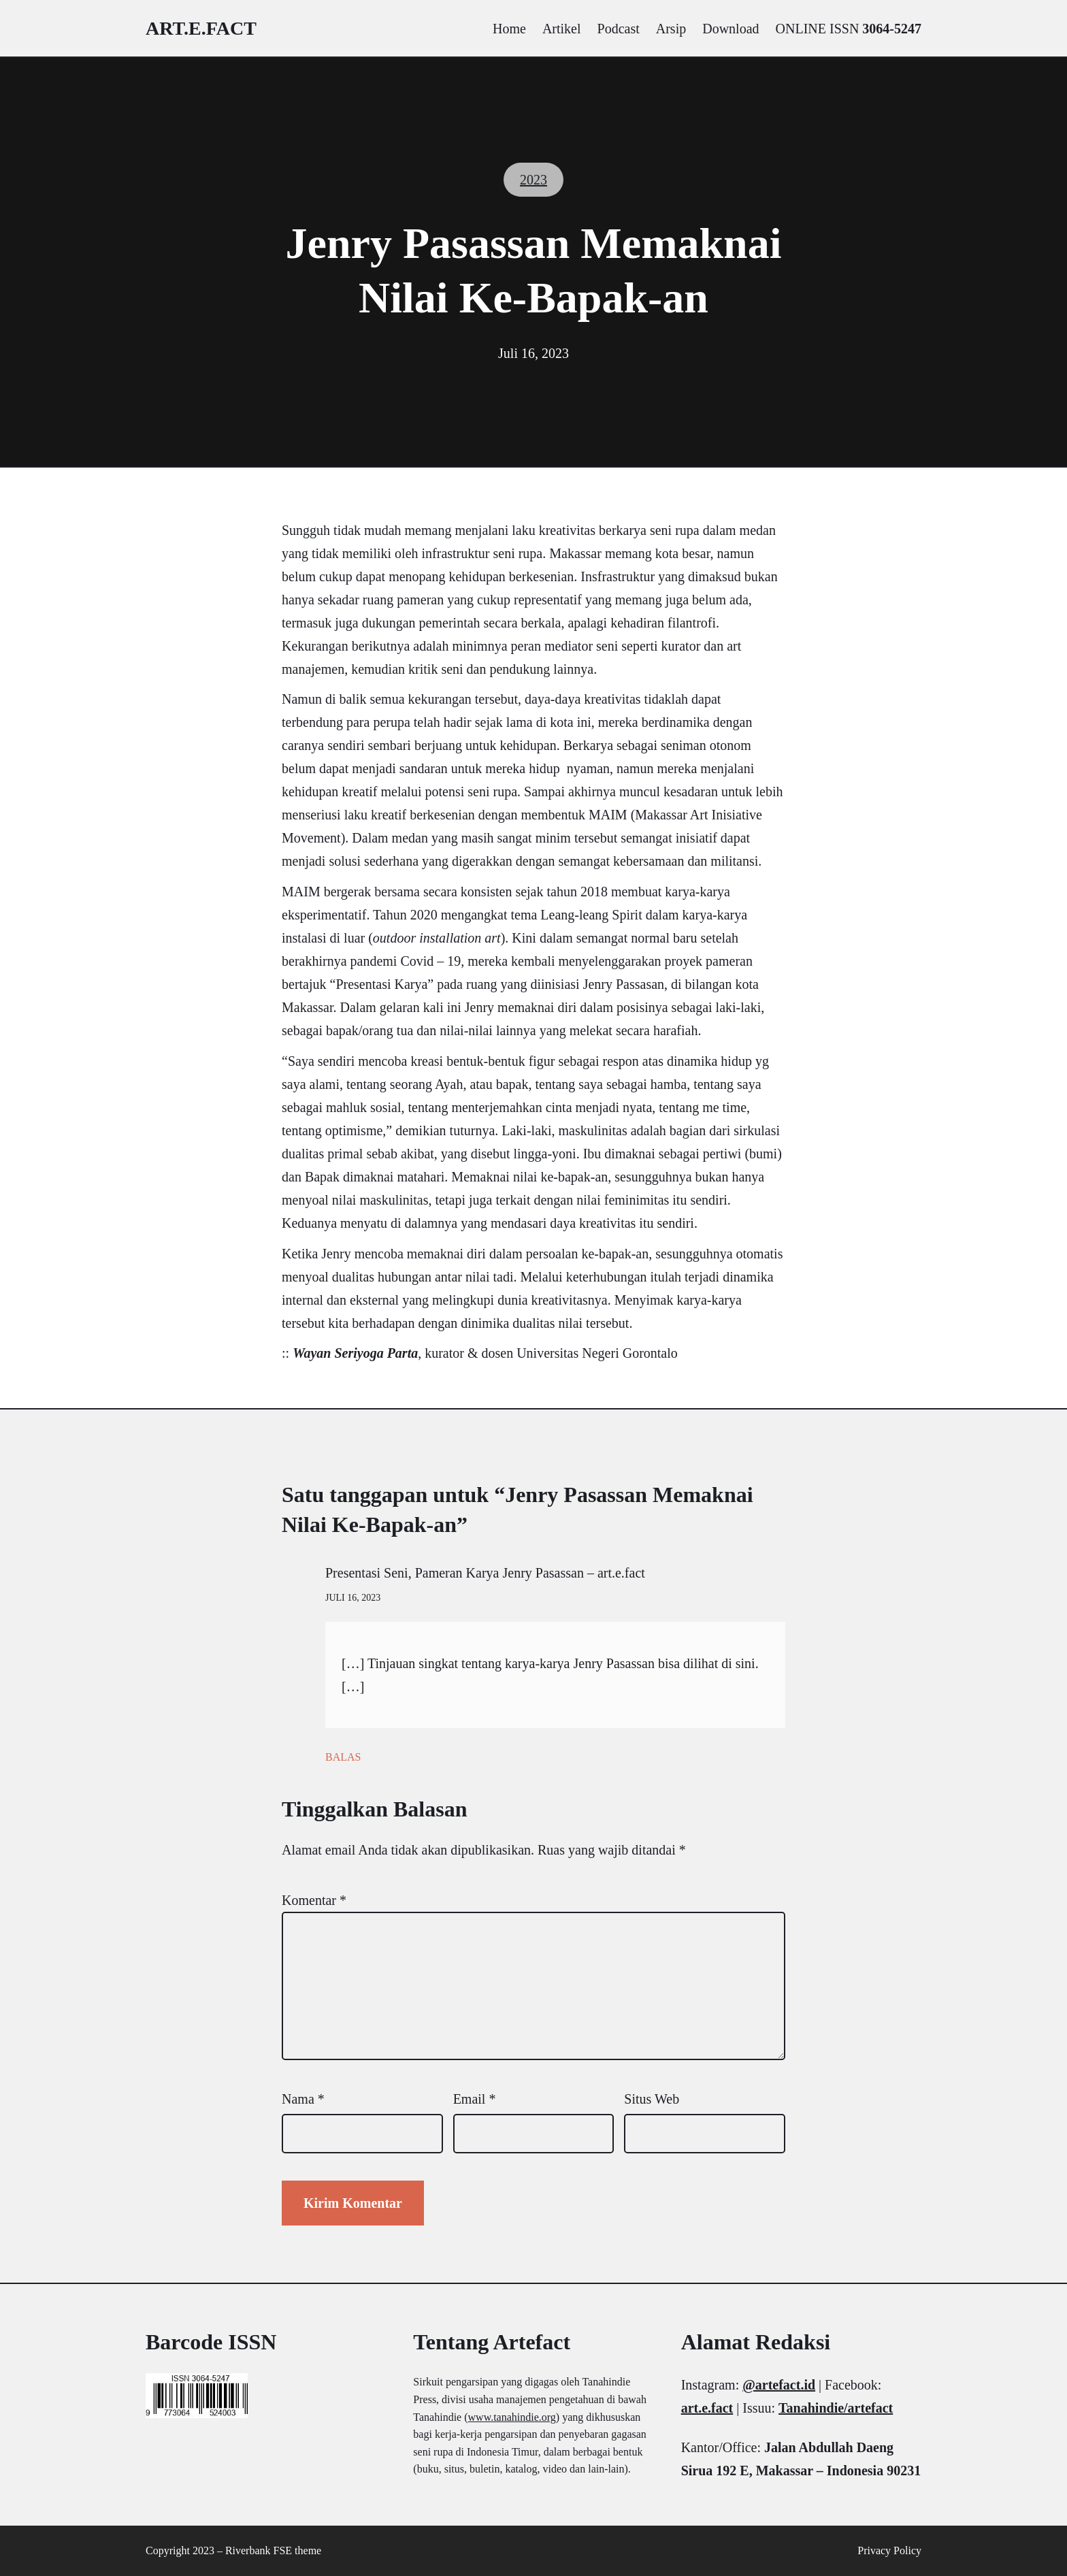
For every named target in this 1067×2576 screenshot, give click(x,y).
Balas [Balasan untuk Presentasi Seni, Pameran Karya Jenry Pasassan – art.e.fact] (343, 1757)
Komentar (314, 1900)
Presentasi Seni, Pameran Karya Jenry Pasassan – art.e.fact (485, 1572)
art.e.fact (201, 28)
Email (474, 2098)
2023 (533, 179)
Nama (303, 2098)
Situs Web (651, 2098)
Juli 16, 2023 (352, 1598)
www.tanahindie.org (512, 2417)
